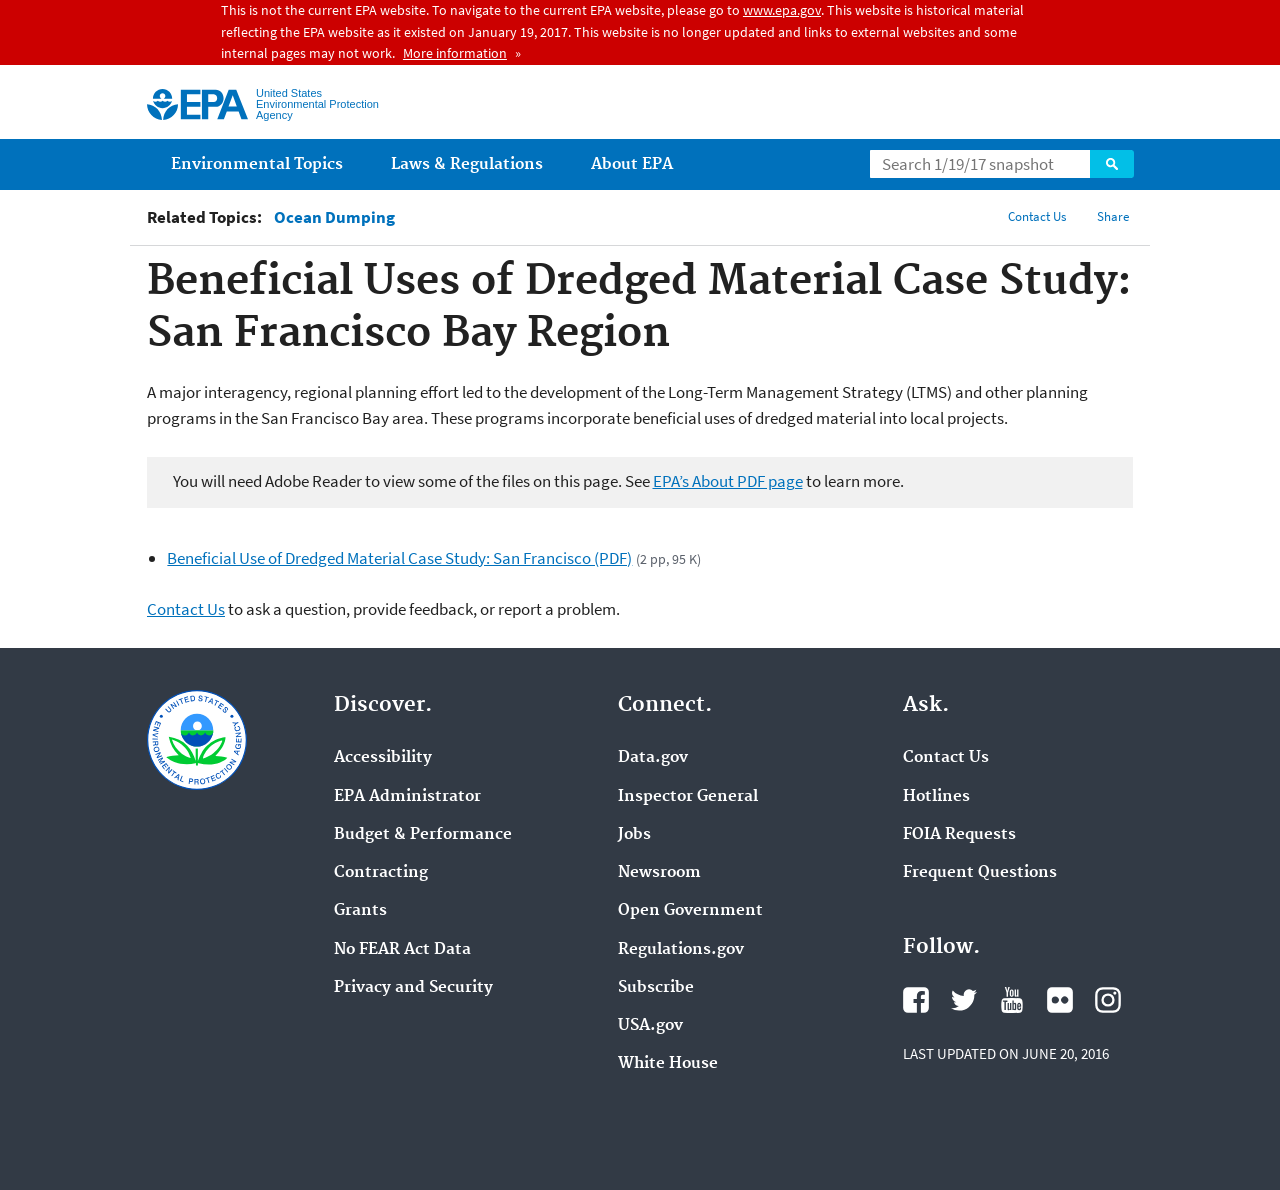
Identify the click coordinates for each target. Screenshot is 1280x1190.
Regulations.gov (681, 950)
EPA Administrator (407, 797)
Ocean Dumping (334, 217)
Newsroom (659, 873)
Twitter (964, 1000)
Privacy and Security (413, 988)
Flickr (1060, 1000)
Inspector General (688, 797)
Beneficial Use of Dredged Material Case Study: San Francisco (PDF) (399, 558)
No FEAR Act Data (402, 950)
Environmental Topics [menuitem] (257, 164)
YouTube (1012, 1000)
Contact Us (1037, 216)
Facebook (916, 1000)
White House (668, 1064)
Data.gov (653, 758)
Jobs (634, 835)
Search (1112, 164)
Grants (360, 911)
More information (455, 53)
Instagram (1108, 1000)
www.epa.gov (782, 10)
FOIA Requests (959, 835)
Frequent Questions (980, 873)
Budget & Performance (423, 835)
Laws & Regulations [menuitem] (467, 164)
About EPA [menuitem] (632, 164)
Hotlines (936, 797)
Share (1113, 216)
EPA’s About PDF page (728, 481)
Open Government (690, 911)
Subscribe (656, 988)
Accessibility (383, 758)
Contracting (381, 873)
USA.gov (650, 1026)
